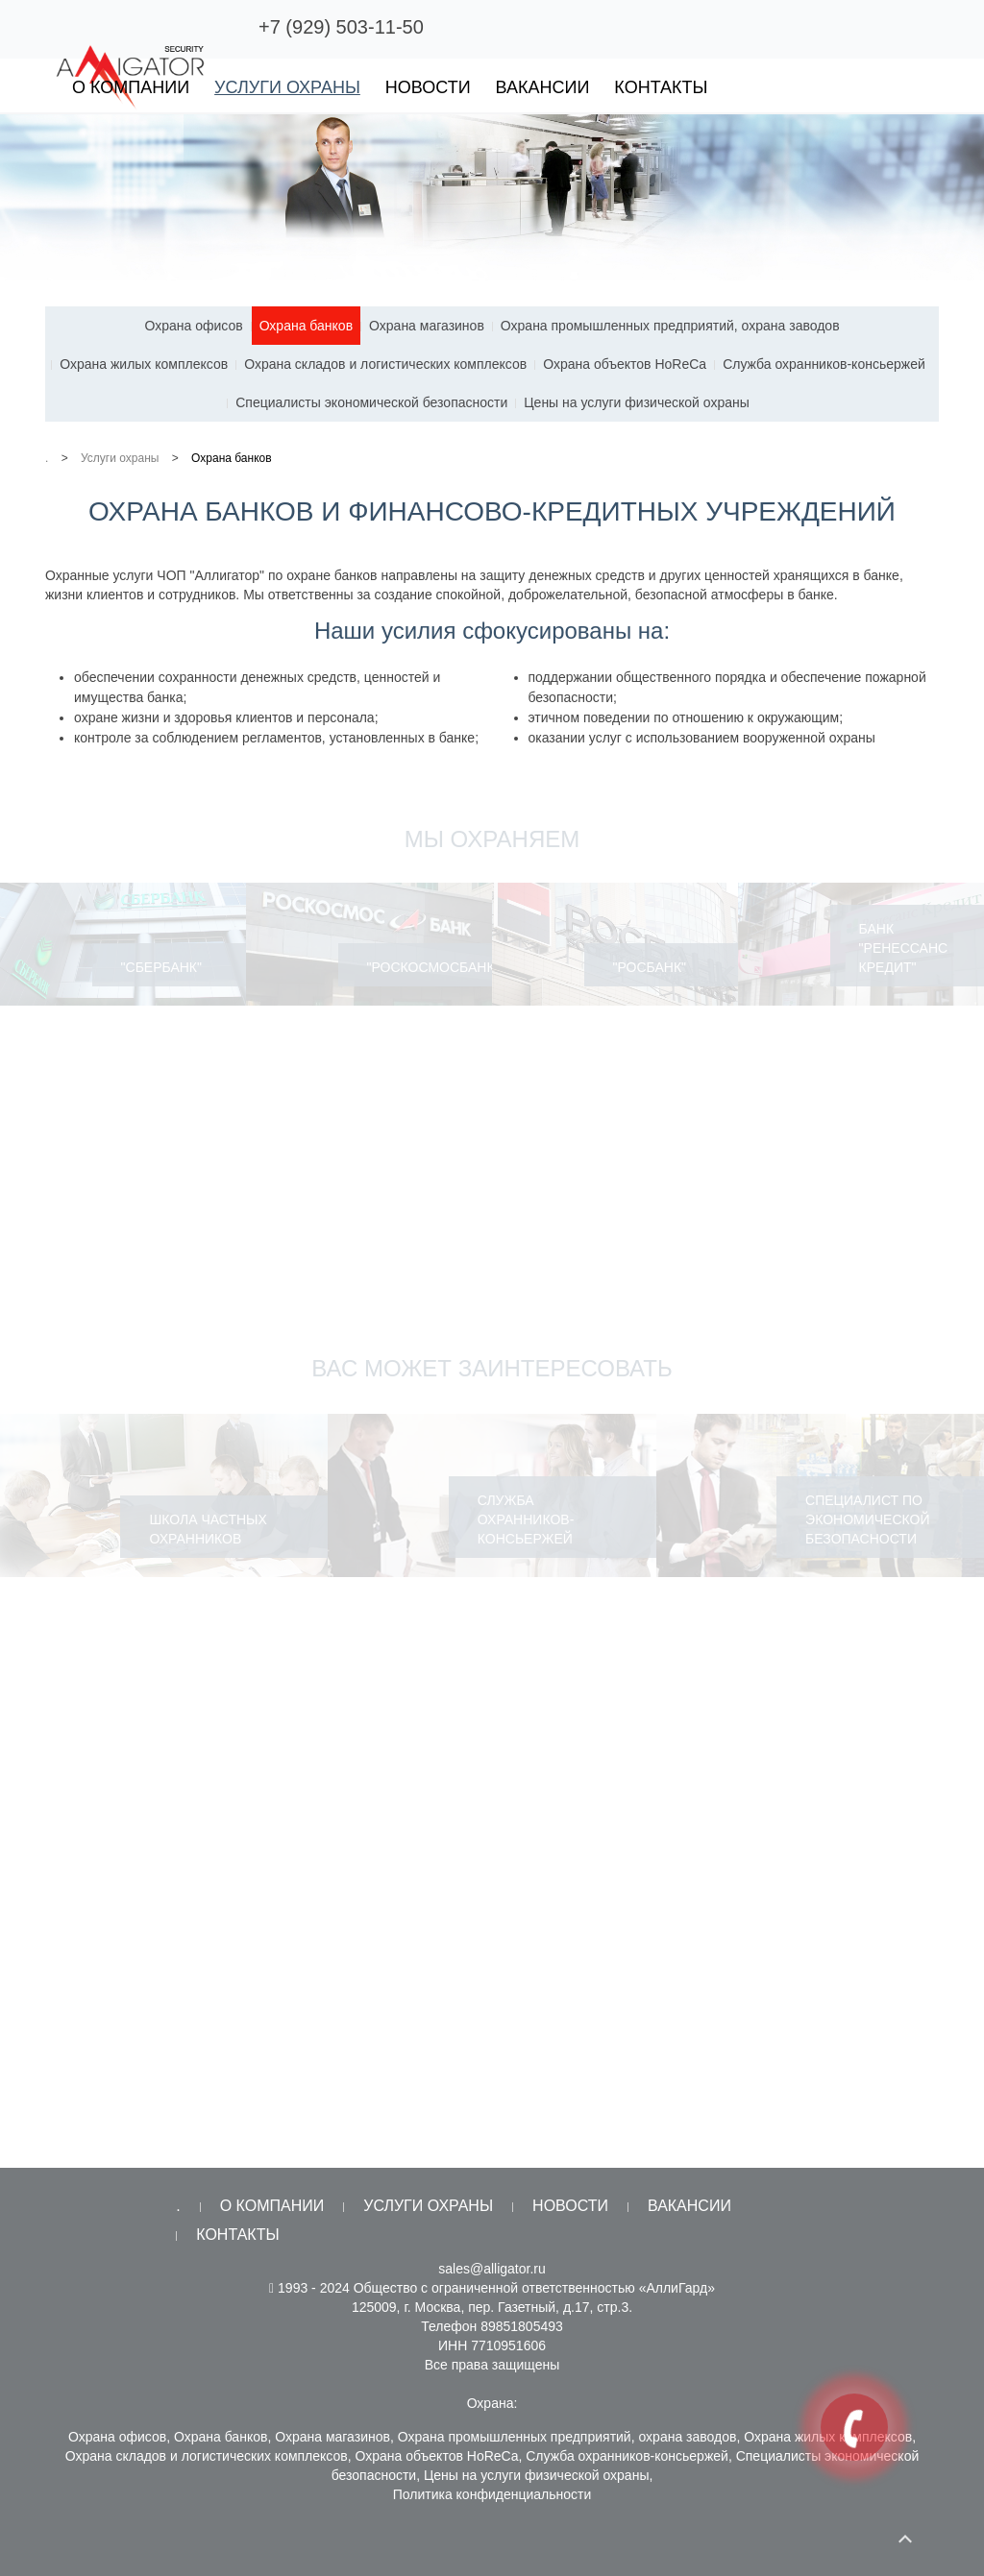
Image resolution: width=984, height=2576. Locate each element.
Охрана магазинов (426, 325)
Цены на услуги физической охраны (637, 402)
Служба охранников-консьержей (824, 364)
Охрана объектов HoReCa (624, 364)
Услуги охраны (287, 87)
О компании (130, 87)
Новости (428, 87)
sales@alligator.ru (492, 2268)
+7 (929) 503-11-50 (341, 26)
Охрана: (492, 2403)
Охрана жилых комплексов (144, 364)
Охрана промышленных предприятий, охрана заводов (670, 325)
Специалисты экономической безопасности (371, 402)
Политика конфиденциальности (492, 2494)
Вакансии (543, 87)
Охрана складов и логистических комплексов (385, 364)
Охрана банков (306, 325)
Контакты (660, 87)
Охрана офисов (193, 325)
